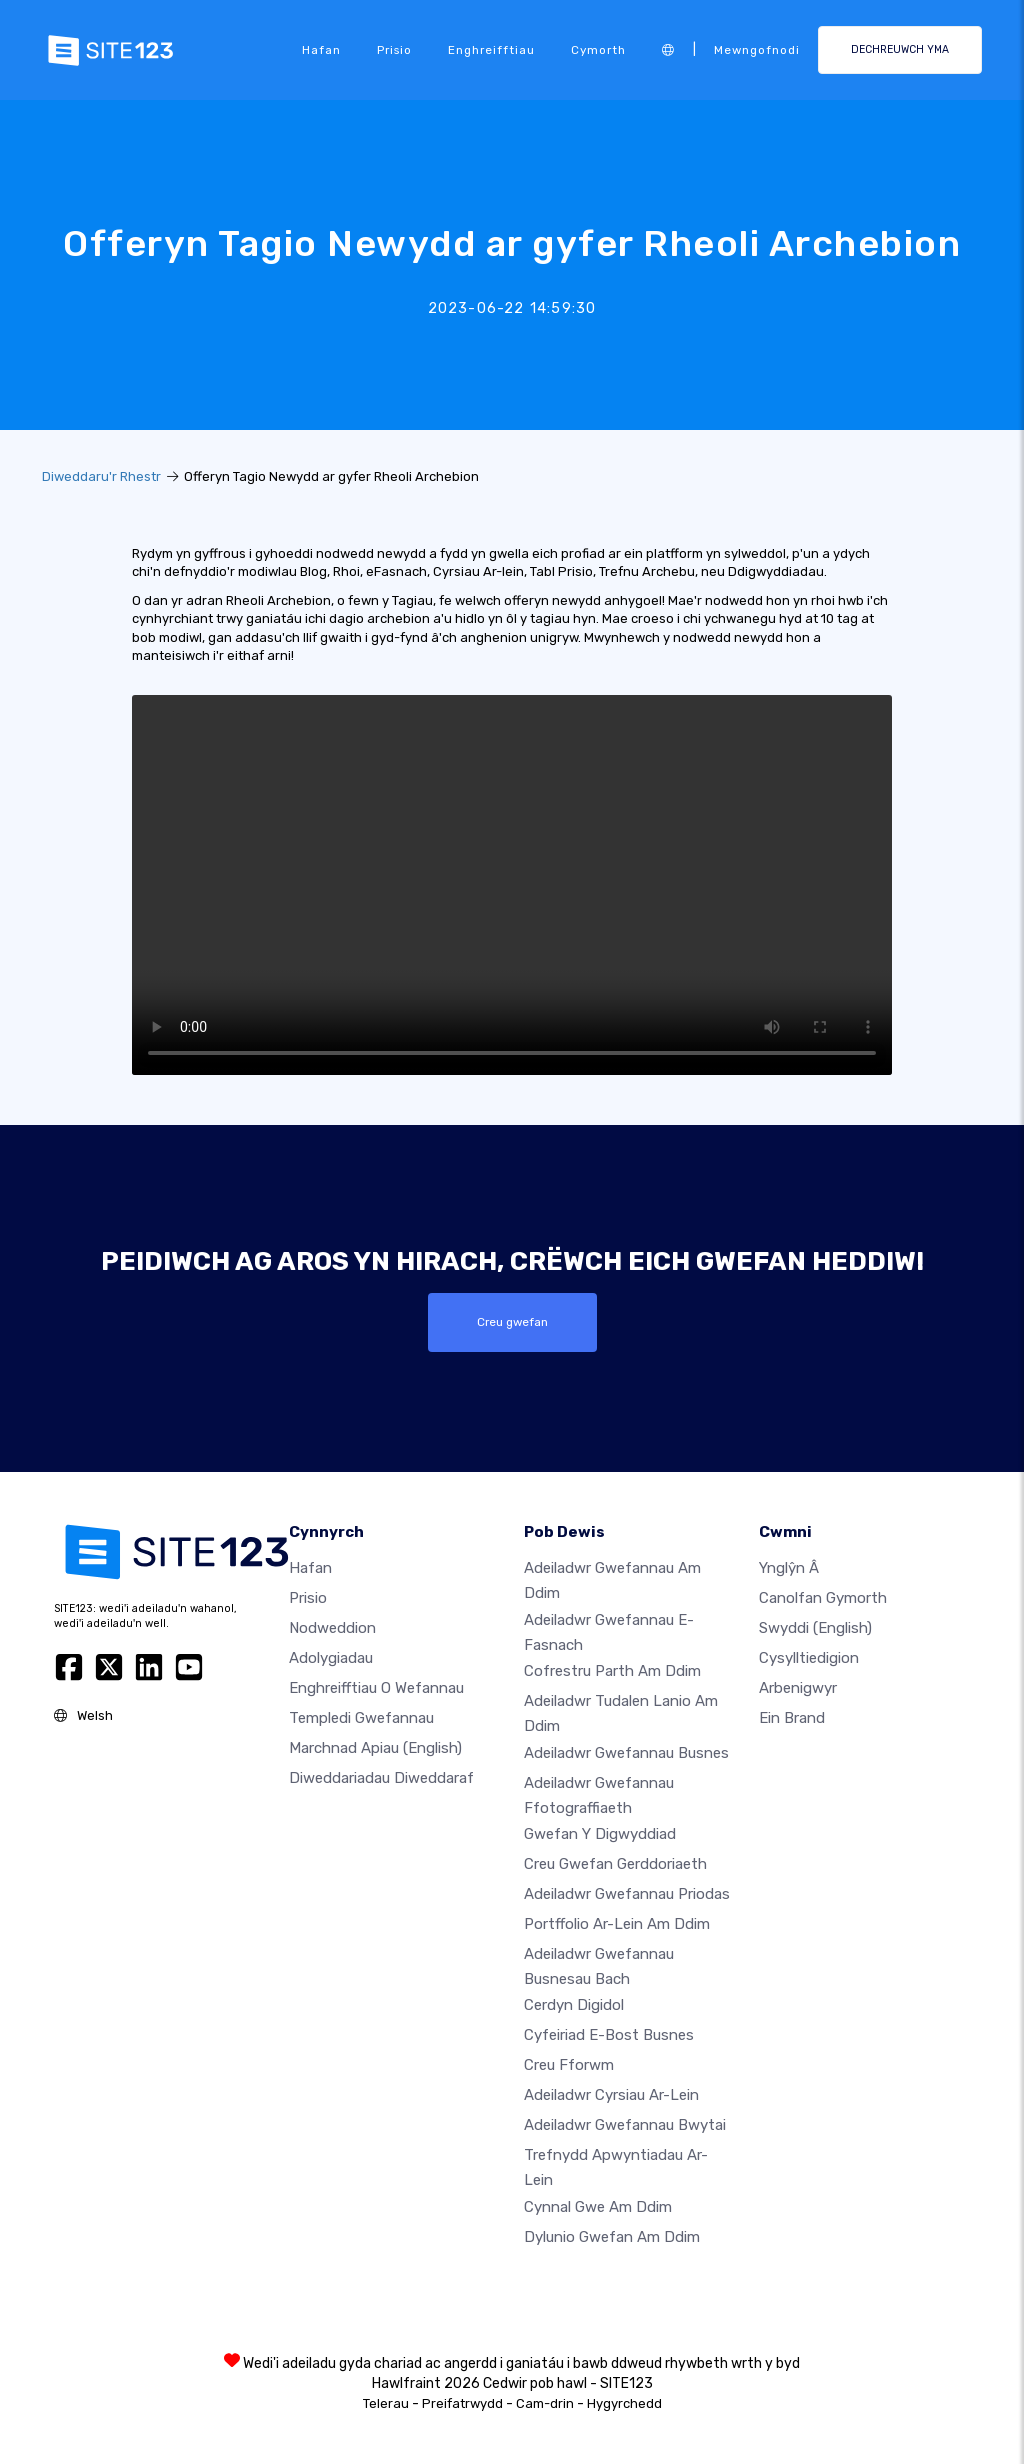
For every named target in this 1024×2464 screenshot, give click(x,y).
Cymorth (598, 50)
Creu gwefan (512, 1322)
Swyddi (815, 1628)
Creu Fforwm (569, 2065)
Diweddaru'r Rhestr (101, 476)
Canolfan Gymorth (823, 1598)
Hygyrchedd (624, 2403)
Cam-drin (545, 2403)
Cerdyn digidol (574, 2005)
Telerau (386, 2403)
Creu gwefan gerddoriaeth (615, 1864)
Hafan (321, 50)
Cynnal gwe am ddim (598, 2207)
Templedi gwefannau (361, 1718)
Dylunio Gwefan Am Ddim (612, 2237)
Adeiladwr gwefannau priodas (627, 1894)
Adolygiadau (331, 1658)
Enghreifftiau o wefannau (376, 1688)
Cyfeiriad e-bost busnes (609, 2035)
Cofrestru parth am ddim (612, 1671)
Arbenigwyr (798, 1688)
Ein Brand (792, 1718)
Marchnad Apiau (375, 1748)
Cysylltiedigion (809, 1658)
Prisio (394, 50)
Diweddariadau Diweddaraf (381, 1778)
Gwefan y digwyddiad (600, 1834)
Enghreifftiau (491, 50)
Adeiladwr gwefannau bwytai (625, 2125)
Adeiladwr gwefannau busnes (626, 1752)
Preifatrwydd (462, 2403)
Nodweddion (332, 1628)
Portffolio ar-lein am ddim (617, 1924)
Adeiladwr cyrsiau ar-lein (611, 2095)
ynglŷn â (789, 1568)
